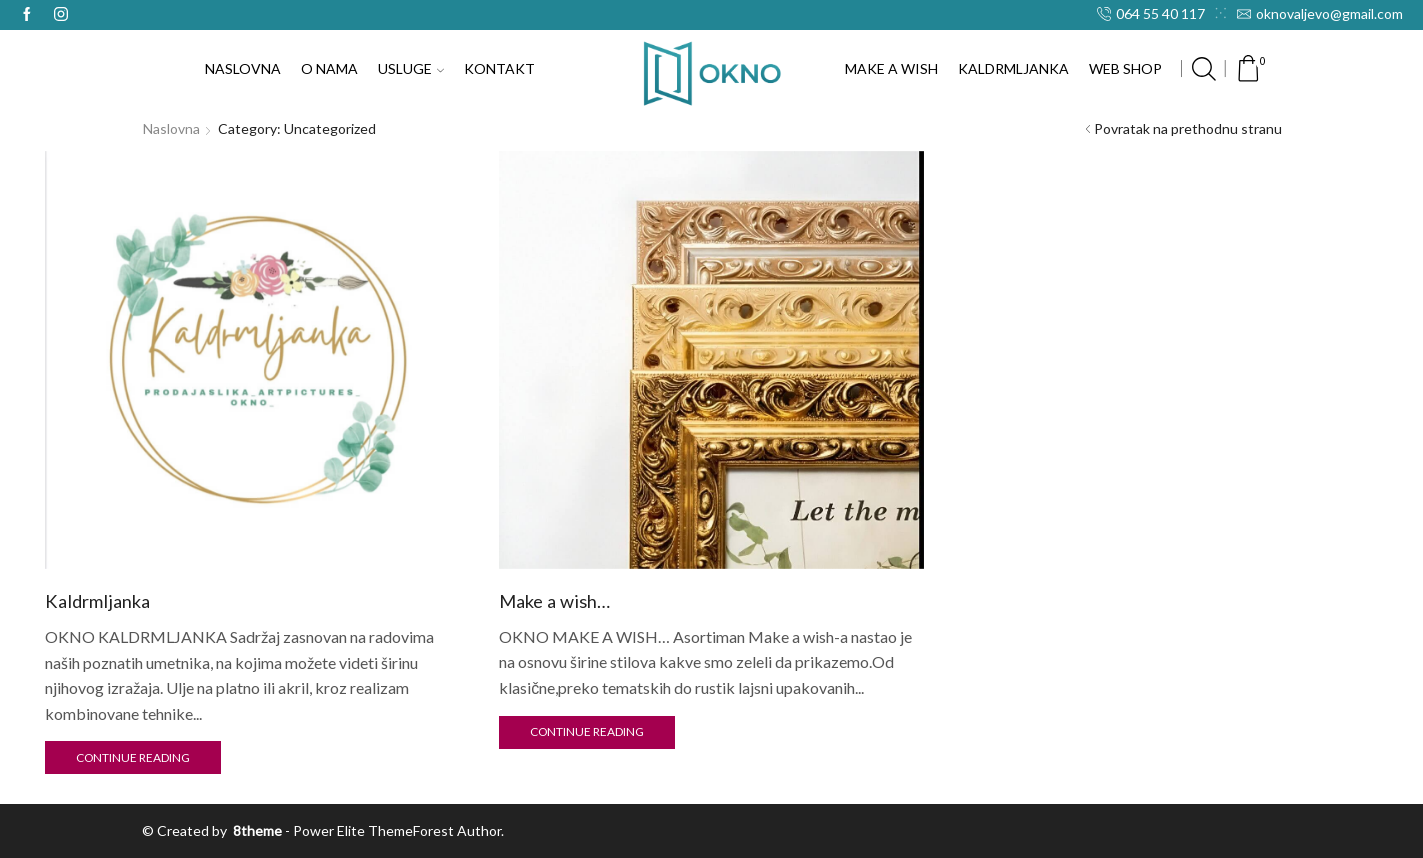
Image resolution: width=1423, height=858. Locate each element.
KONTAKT (499, 68)
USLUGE (411, 68)
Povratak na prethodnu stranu (1188, 128)
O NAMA (329, 68)
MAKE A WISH (891, 68)
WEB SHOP (1125, 68)
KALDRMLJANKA (1013, 68)
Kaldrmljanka (97, 601)
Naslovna (171, 128)
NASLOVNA (243, 68)
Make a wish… (554, 601)
